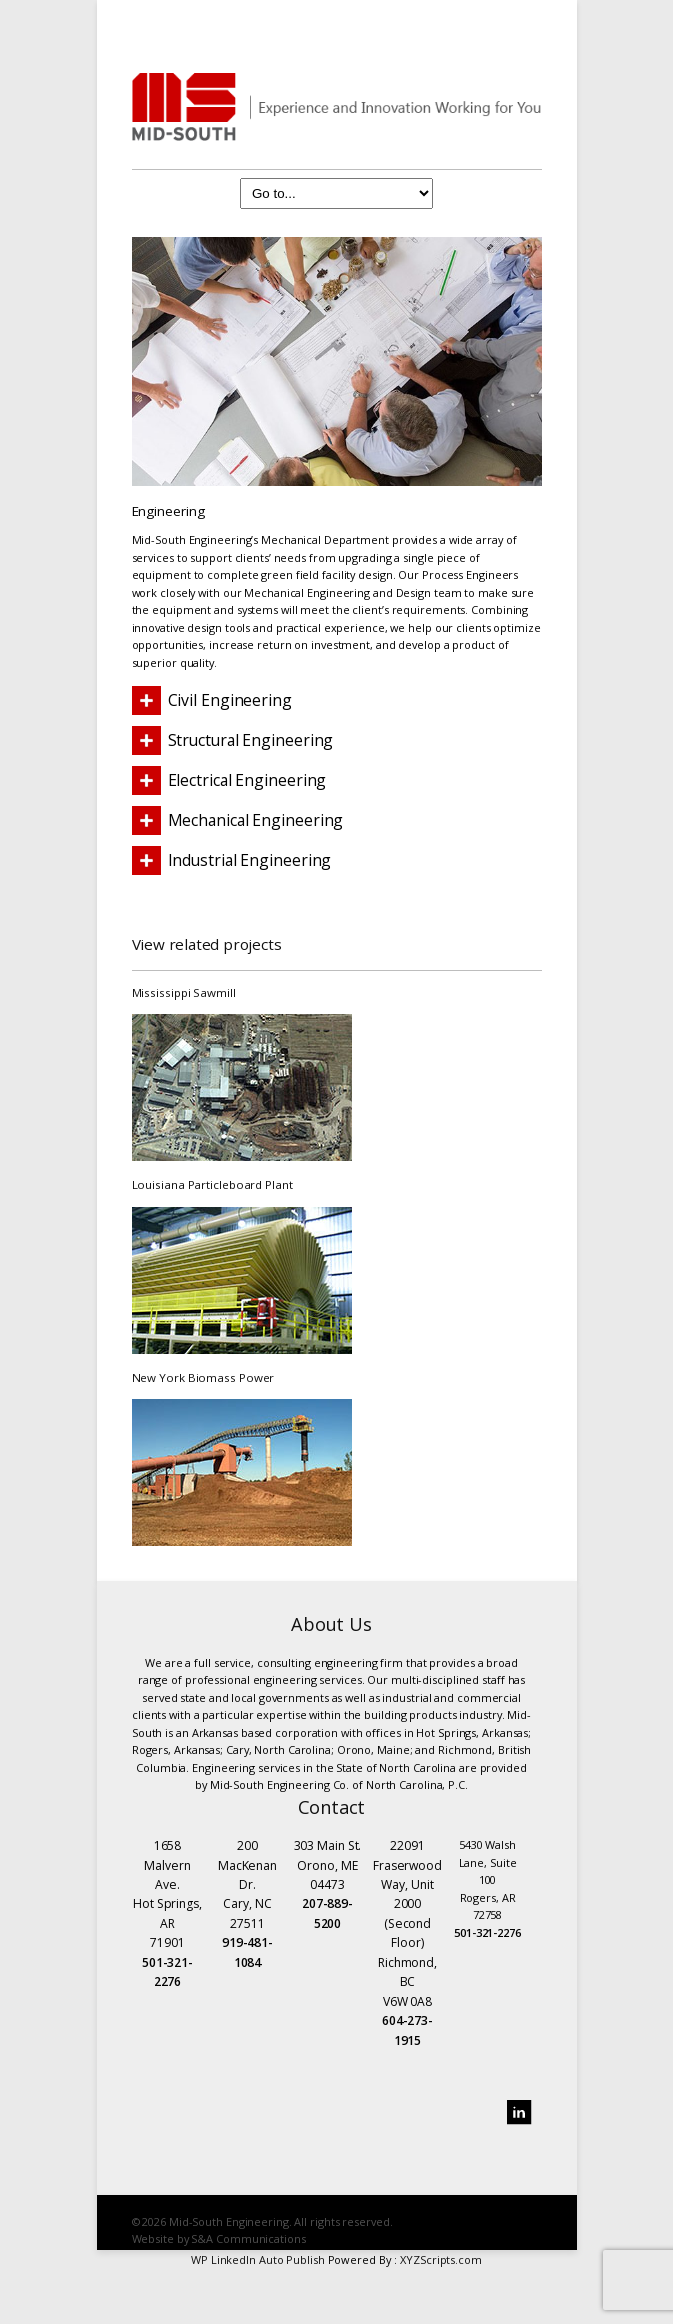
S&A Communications (248, 2238)
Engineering (168, 511)
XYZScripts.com (441, 2259)
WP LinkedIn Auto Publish (258, 2259)
